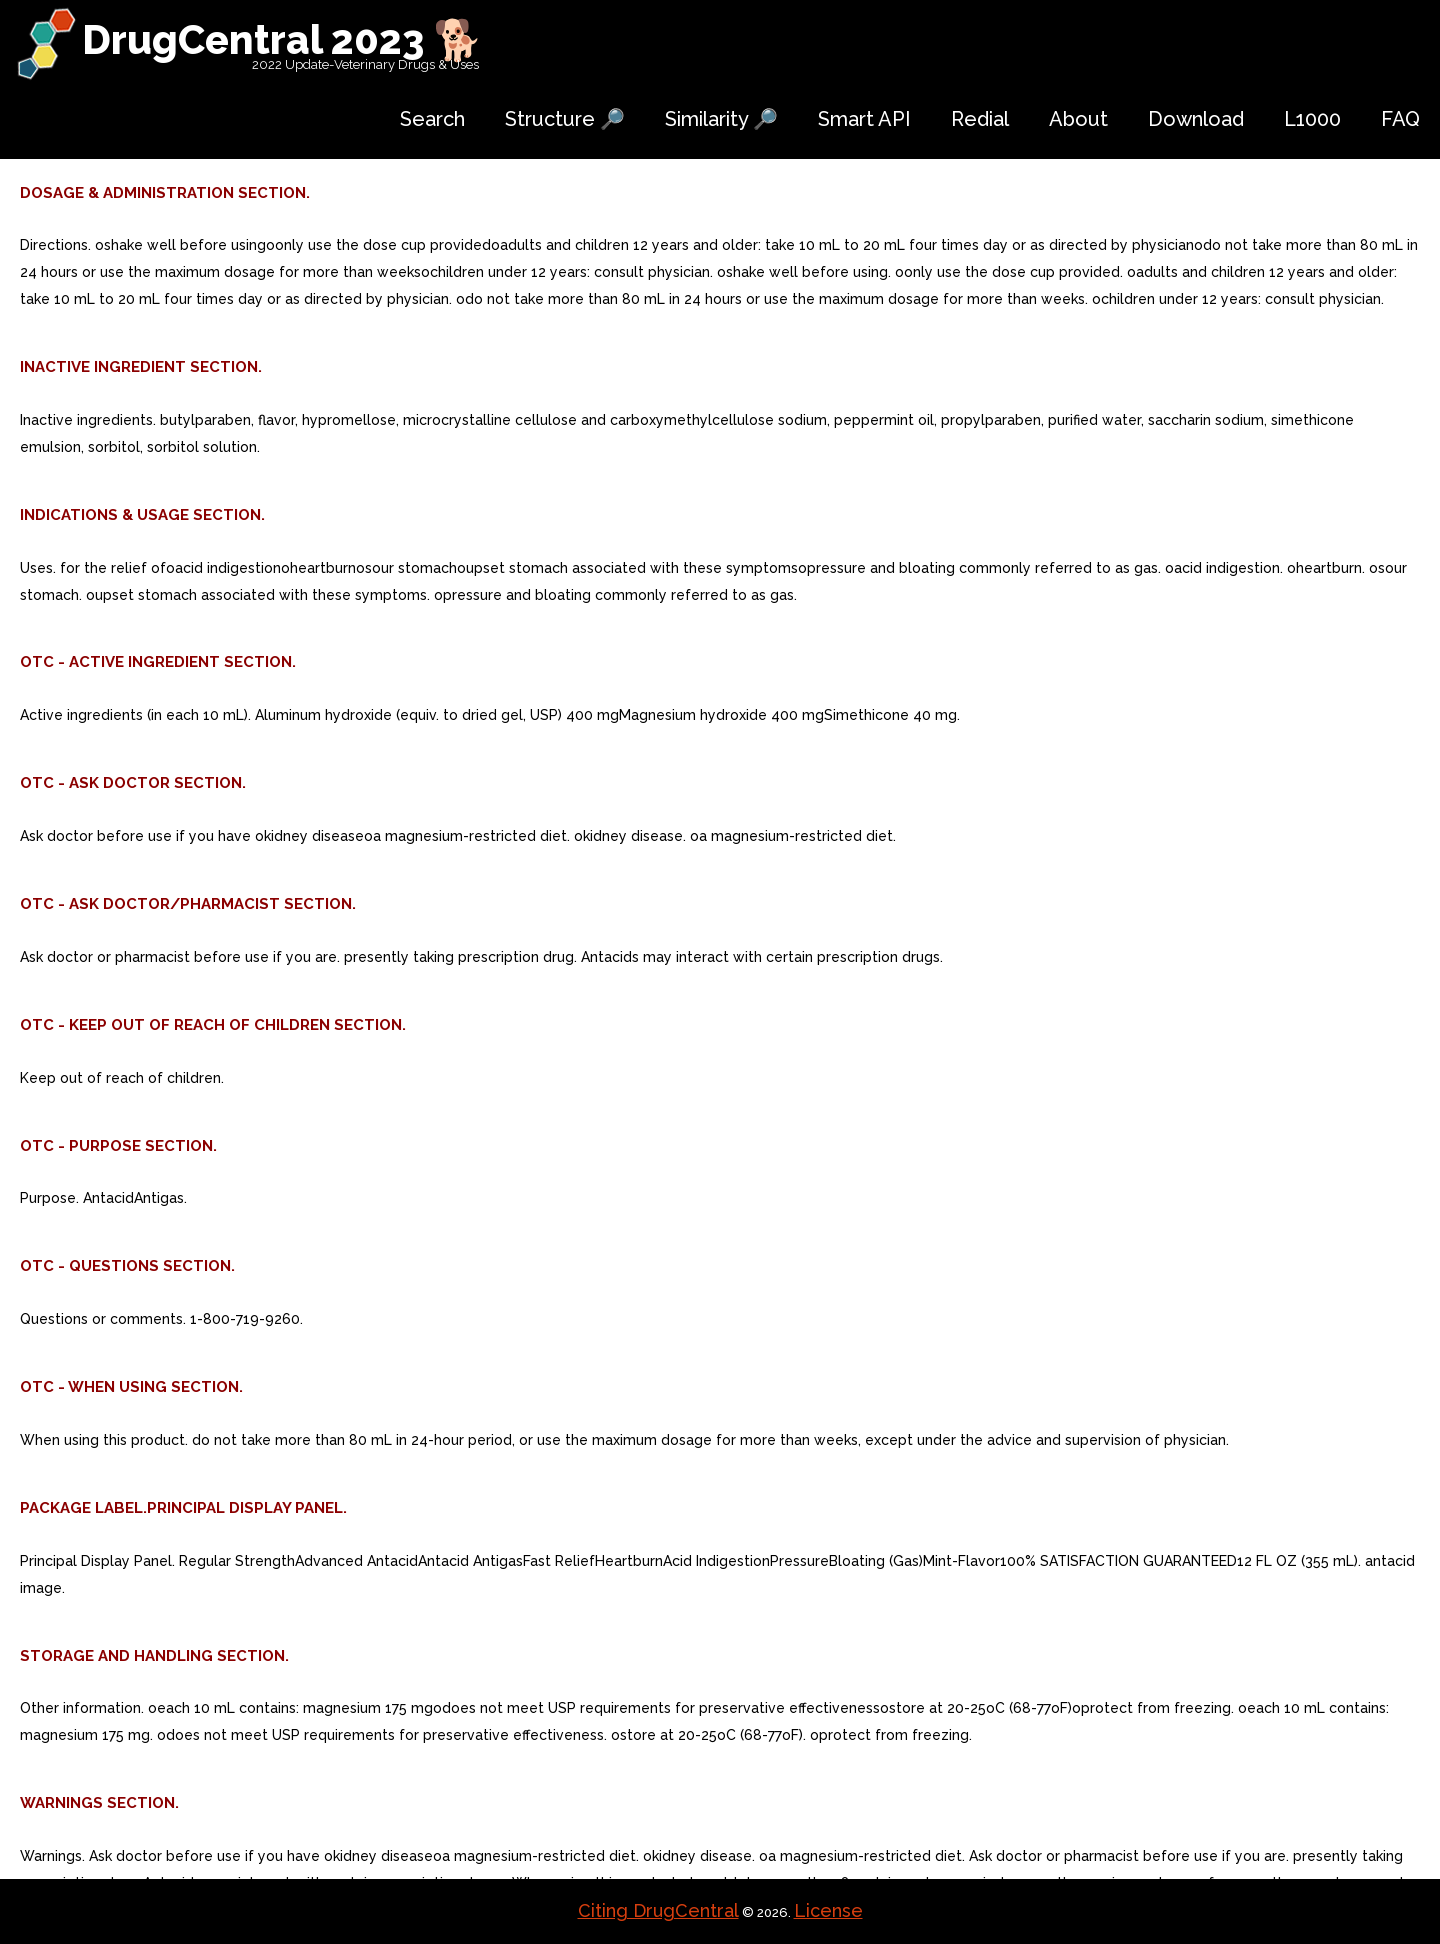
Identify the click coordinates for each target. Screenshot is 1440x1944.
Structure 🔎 (565, 119)
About (1078, 119)
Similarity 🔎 (721, 119)
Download (1196, 119)
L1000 (1312, 119)
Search (432, 119)
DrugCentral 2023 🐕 (282, 39)
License (828, 1910)
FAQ (1400, 119)
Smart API (864, 119)
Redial (980, 119)
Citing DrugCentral (658, 1910)
